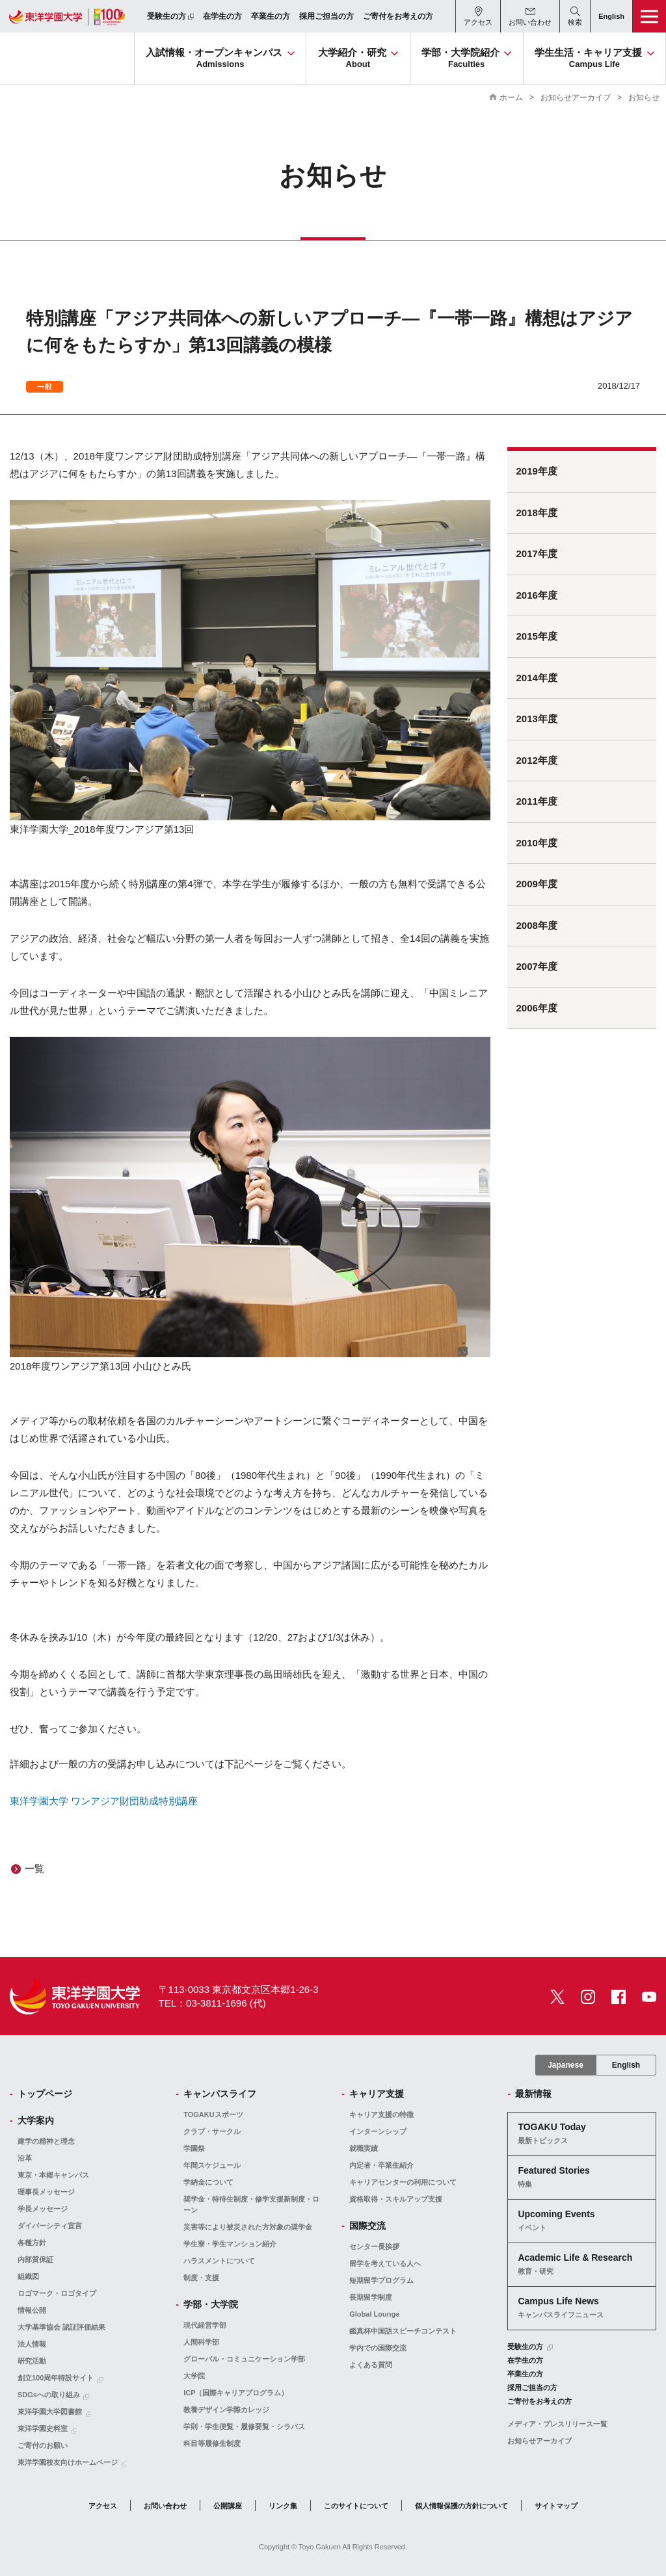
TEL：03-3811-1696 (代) (212, 2003)
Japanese (565, 2065)
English (626, 2065)
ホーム (511, 97)
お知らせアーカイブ (575, 97)
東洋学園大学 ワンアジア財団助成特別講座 (104, 1800)
